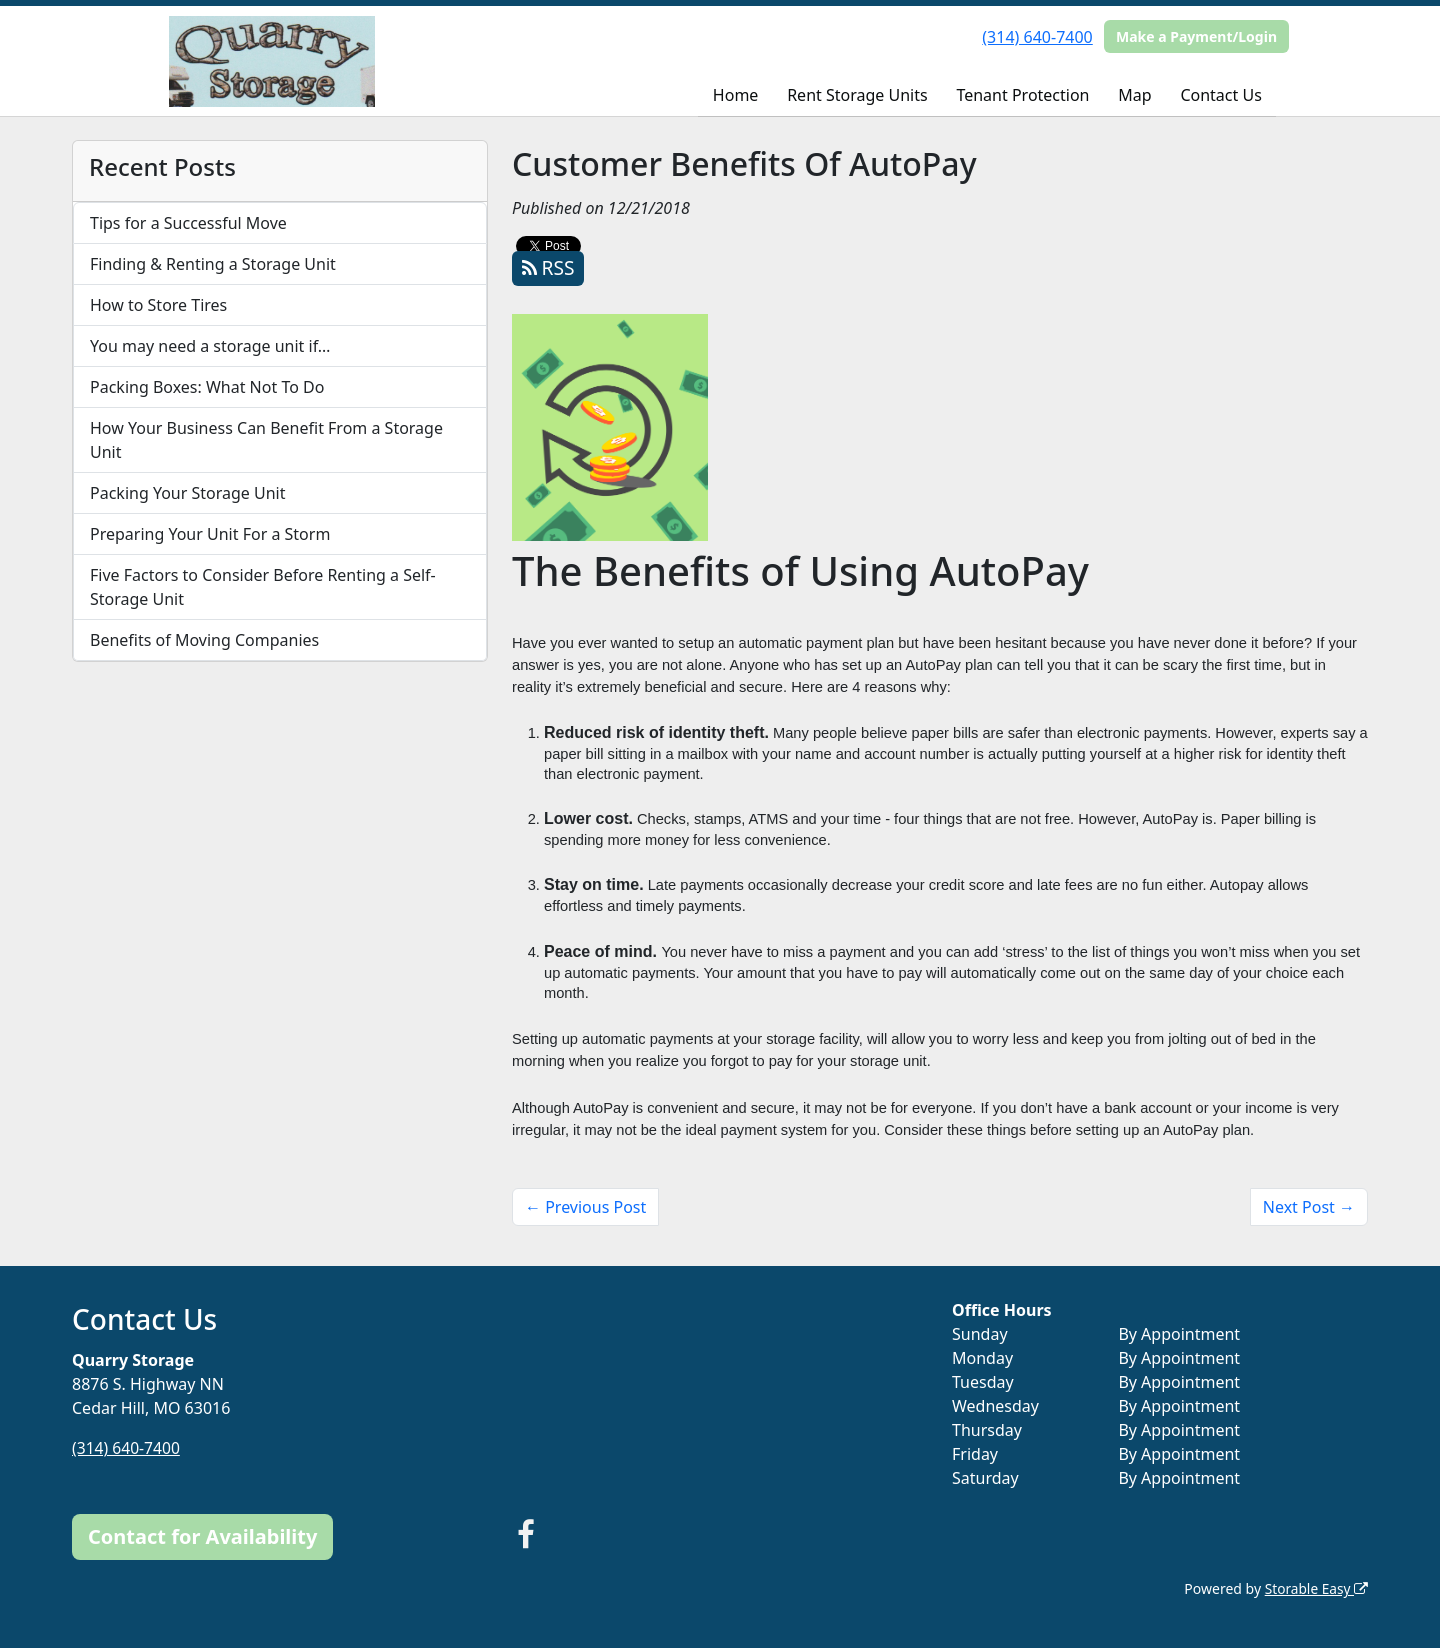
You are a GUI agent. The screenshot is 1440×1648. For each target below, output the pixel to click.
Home (736, 95)
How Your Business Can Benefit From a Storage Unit (266, 440)
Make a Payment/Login (1196, 36)
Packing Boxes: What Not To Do (207, 387)
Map (1134, 95)
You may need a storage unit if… (210, 346)
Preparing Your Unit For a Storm (210, 534)
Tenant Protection (1022, 95)
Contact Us (1220, 95)
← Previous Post (585, 1207)
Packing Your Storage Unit (188, 493)
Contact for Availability (202, 1536)
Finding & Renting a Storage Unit (213, 264)
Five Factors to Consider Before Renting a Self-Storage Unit (263, 587)
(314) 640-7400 (1037, 37)
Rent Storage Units (857, 95)
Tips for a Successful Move (188, 223)
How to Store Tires (158, 305)
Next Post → (1309, 1207)
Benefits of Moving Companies (204, 640)
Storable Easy (1315, 1588)
